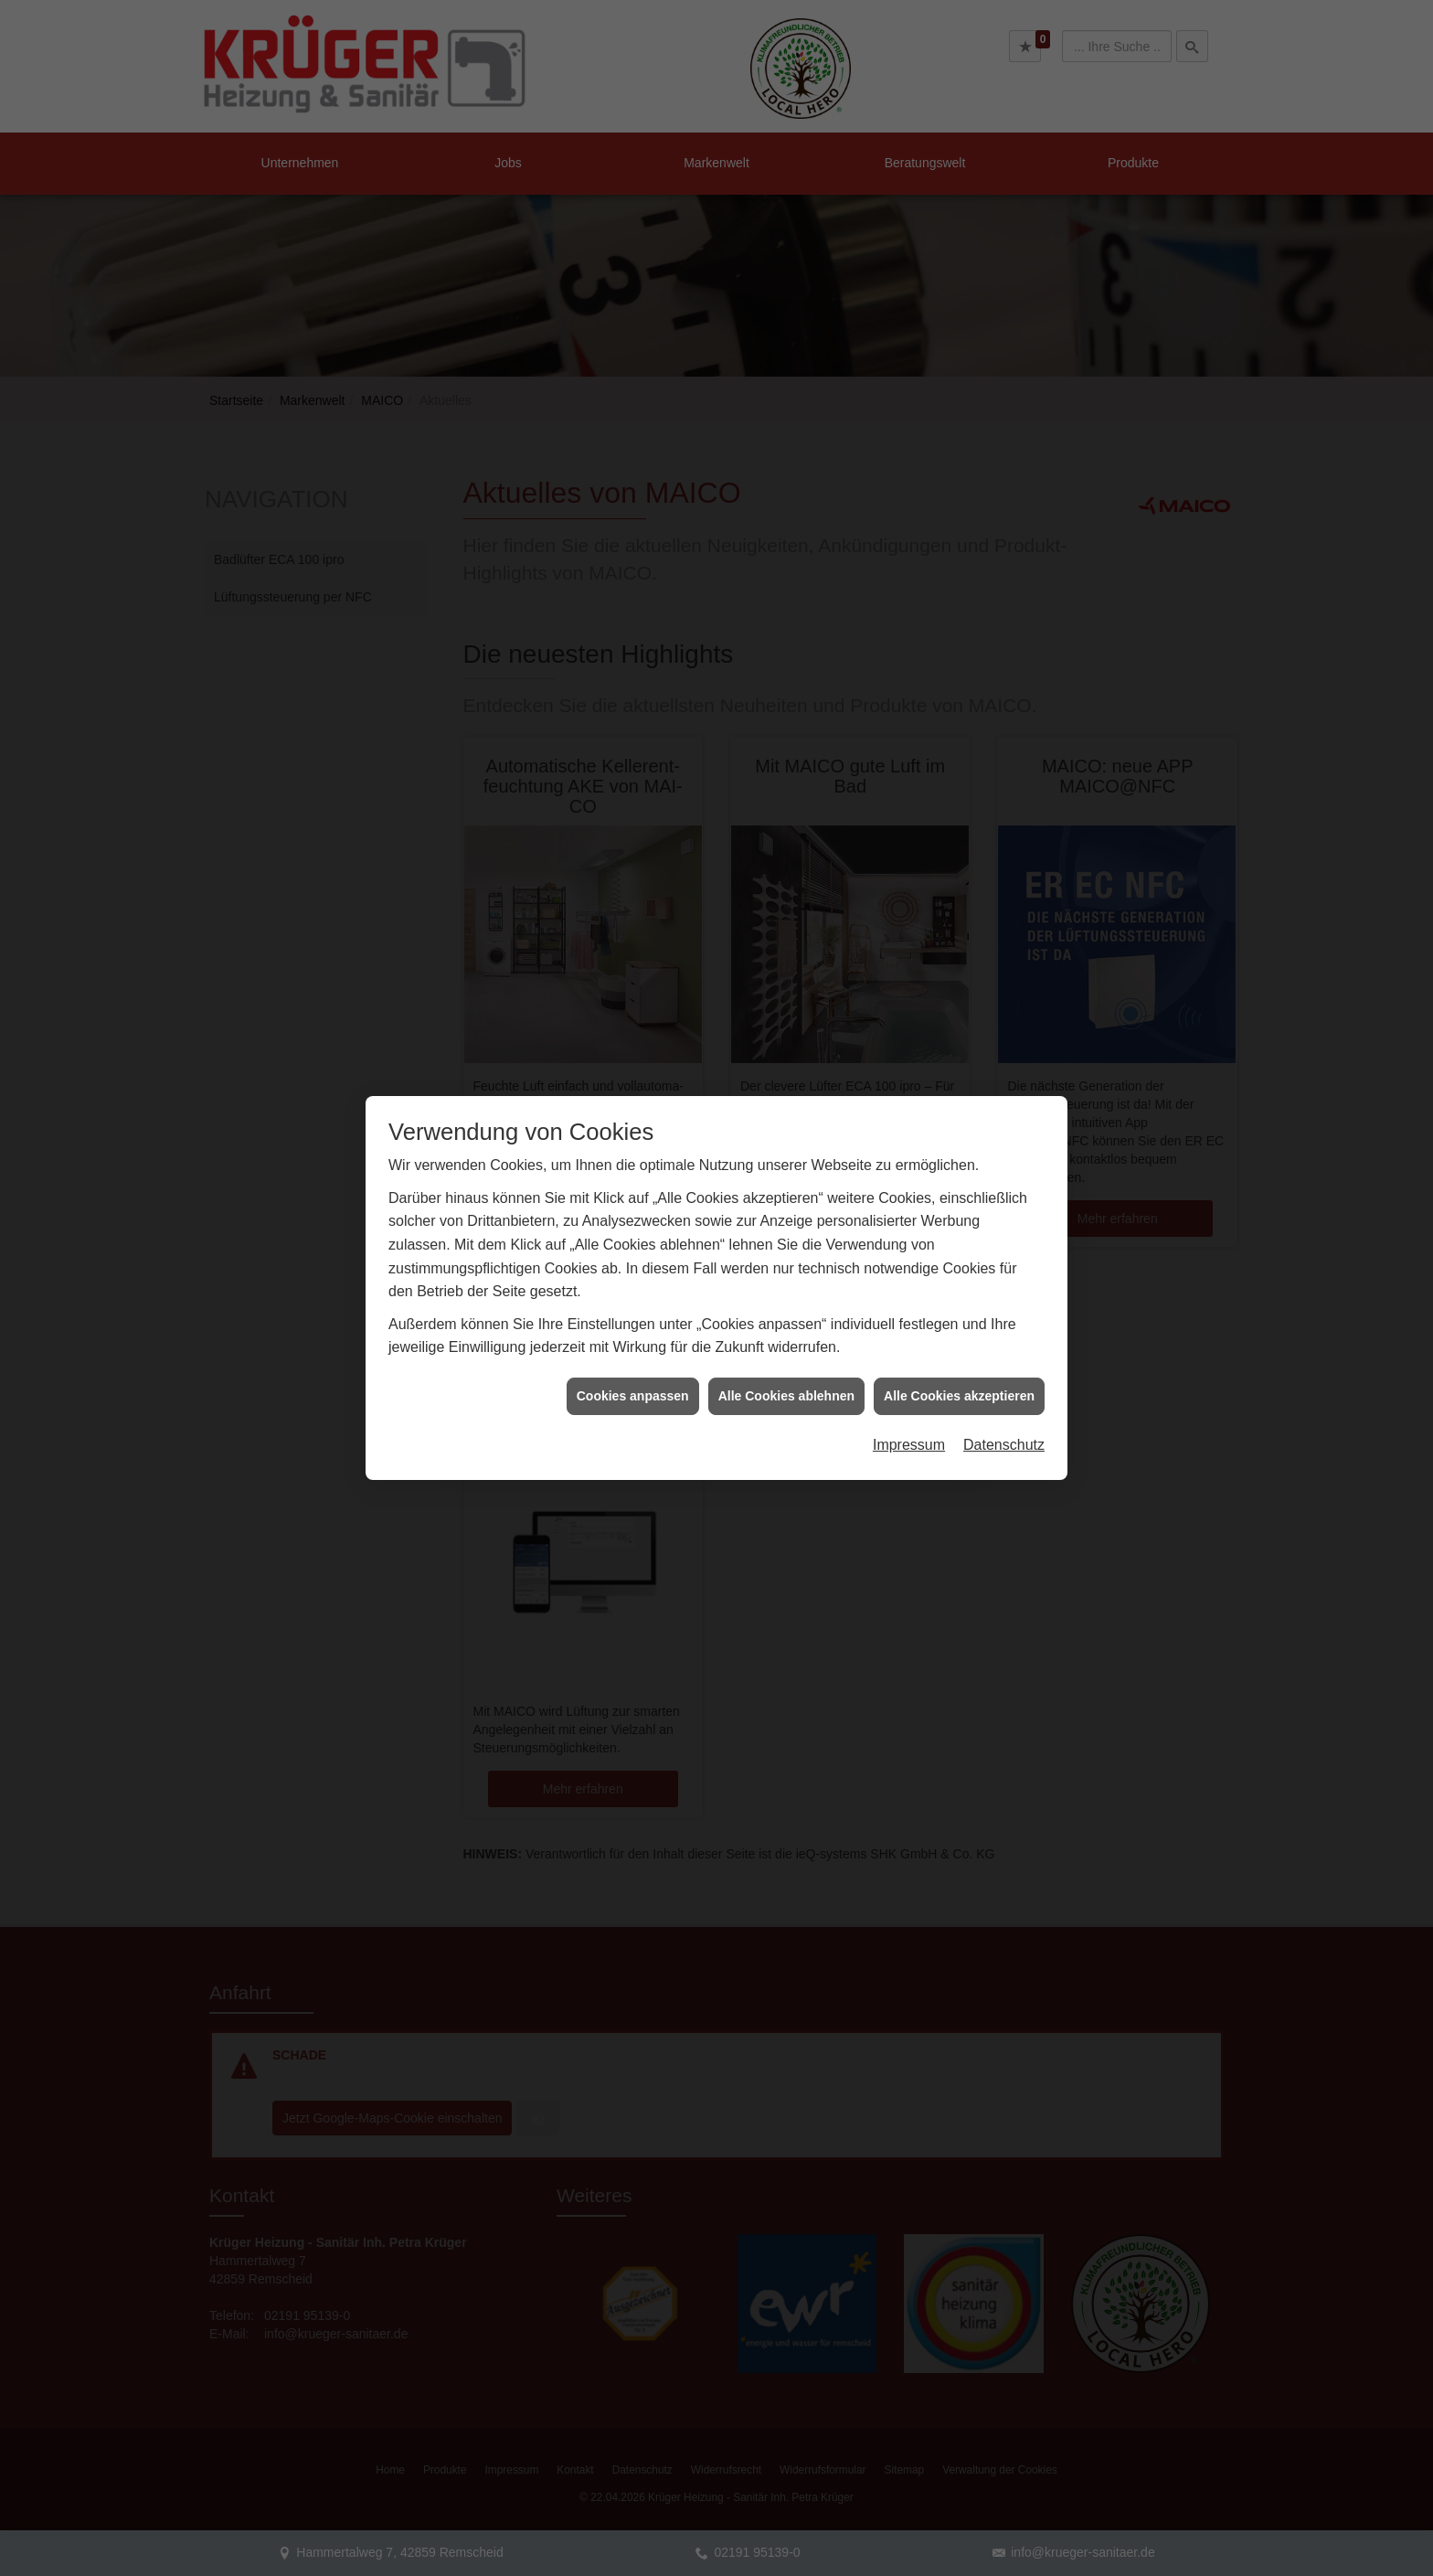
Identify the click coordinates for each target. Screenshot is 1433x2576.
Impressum (909, 1373)
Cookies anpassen (633, 1323)
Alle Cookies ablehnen (786, 1323)
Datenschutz (1004, 1373)
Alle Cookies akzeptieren (959, 1323)
